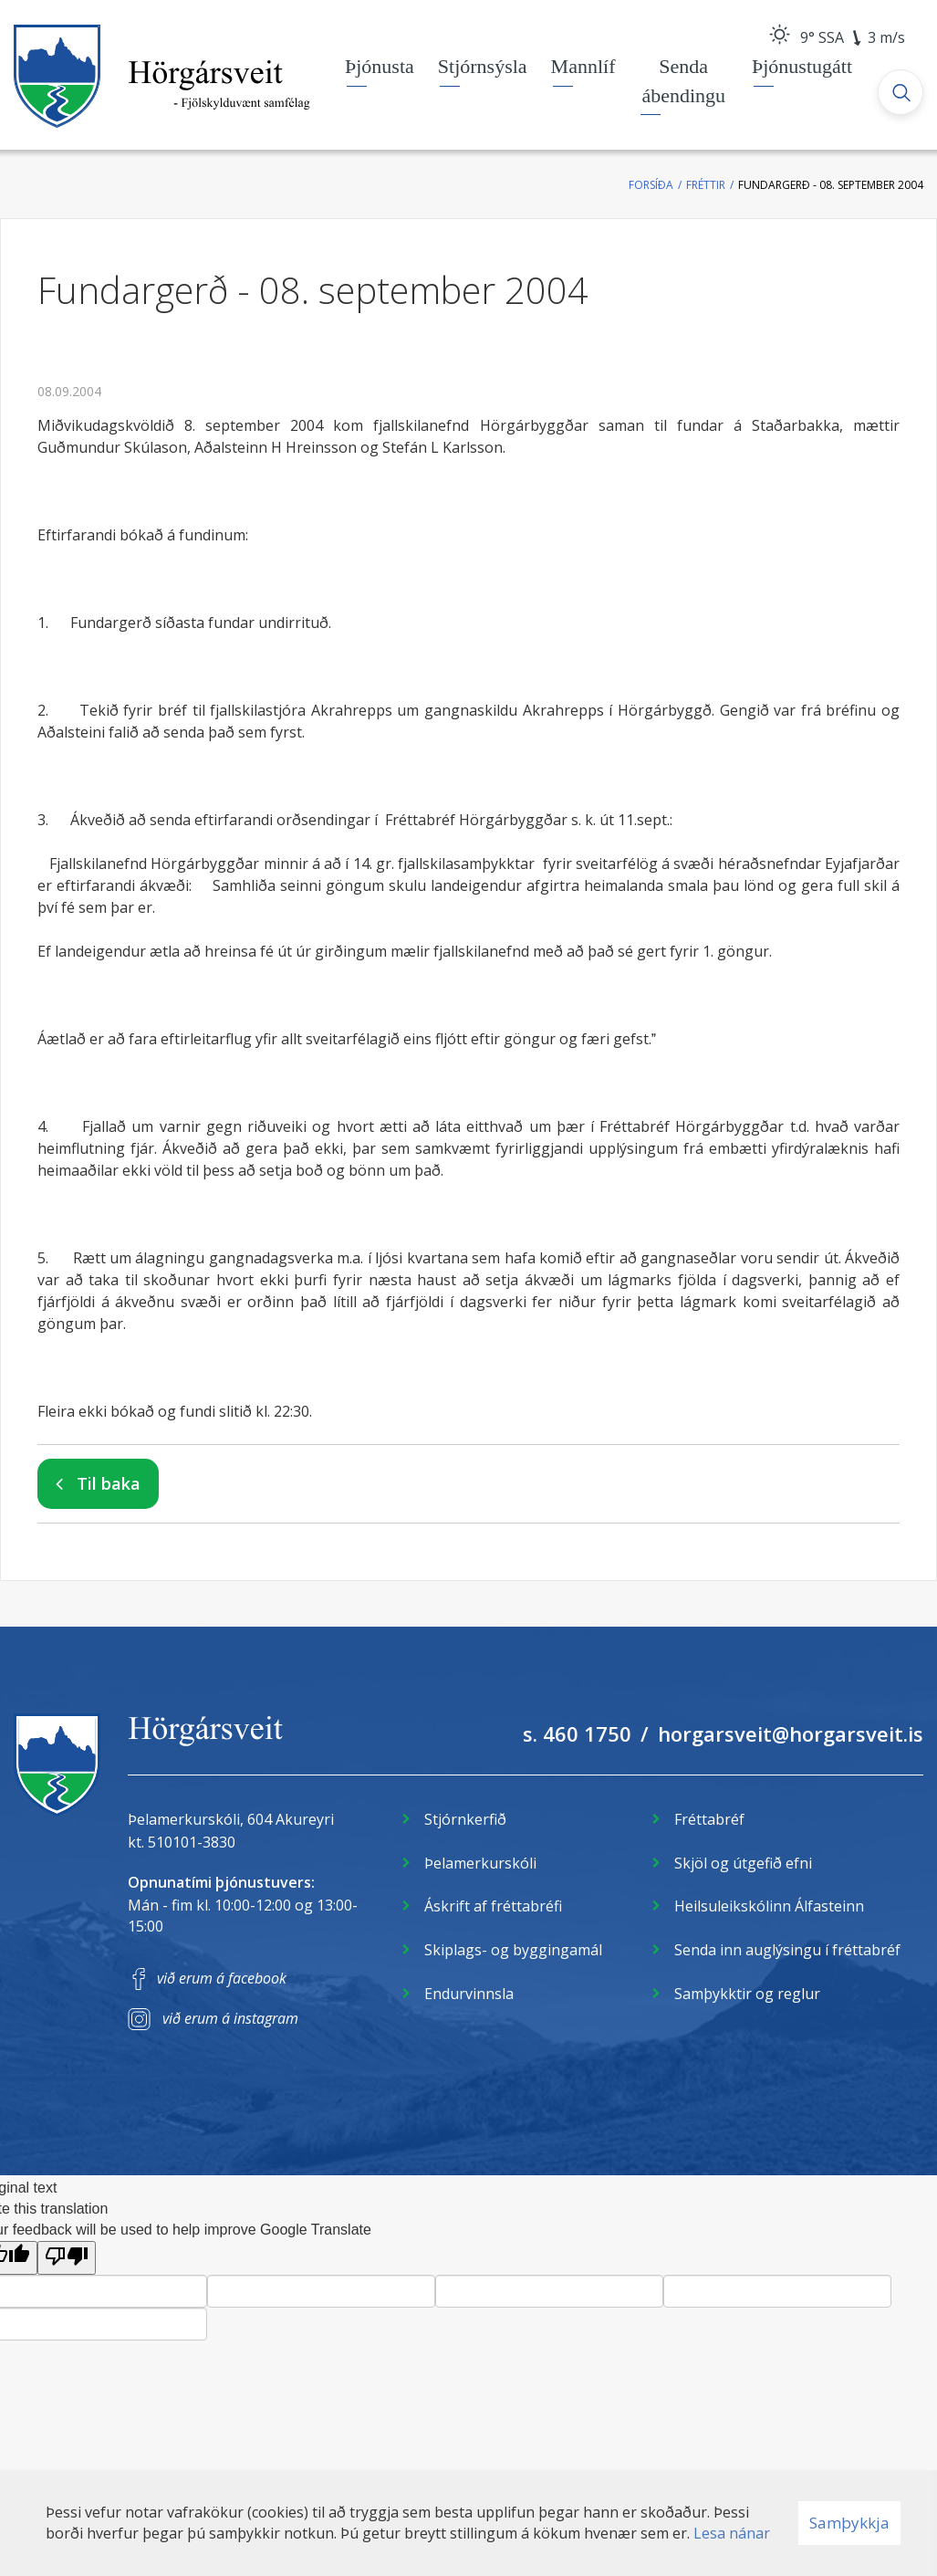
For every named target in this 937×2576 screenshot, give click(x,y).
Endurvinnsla (469, 1994)
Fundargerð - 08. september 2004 (830, 185)
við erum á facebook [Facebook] (221, 1978)
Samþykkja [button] (849, 2522)
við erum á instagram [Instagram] (230, 2018)
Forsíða (651, 185)
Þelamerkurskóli (480, 1863)
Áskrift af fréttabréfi (493, 1906)
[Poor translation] (66, 2258)
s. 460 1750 (577, 1733)
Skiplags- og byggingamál (513, 1950)
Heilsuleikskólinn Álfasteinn (769, 1906)
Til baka (109, 1483)
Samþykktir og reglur (747, 1994)
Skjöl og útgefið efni (743, 1863)
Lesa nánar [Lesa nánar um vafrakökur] (731, 2533)
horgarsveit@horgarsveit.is (790, 1733)
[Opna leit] (900, 92)
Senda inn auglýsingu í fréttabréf (787, 1950)
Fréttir (705, 185)
